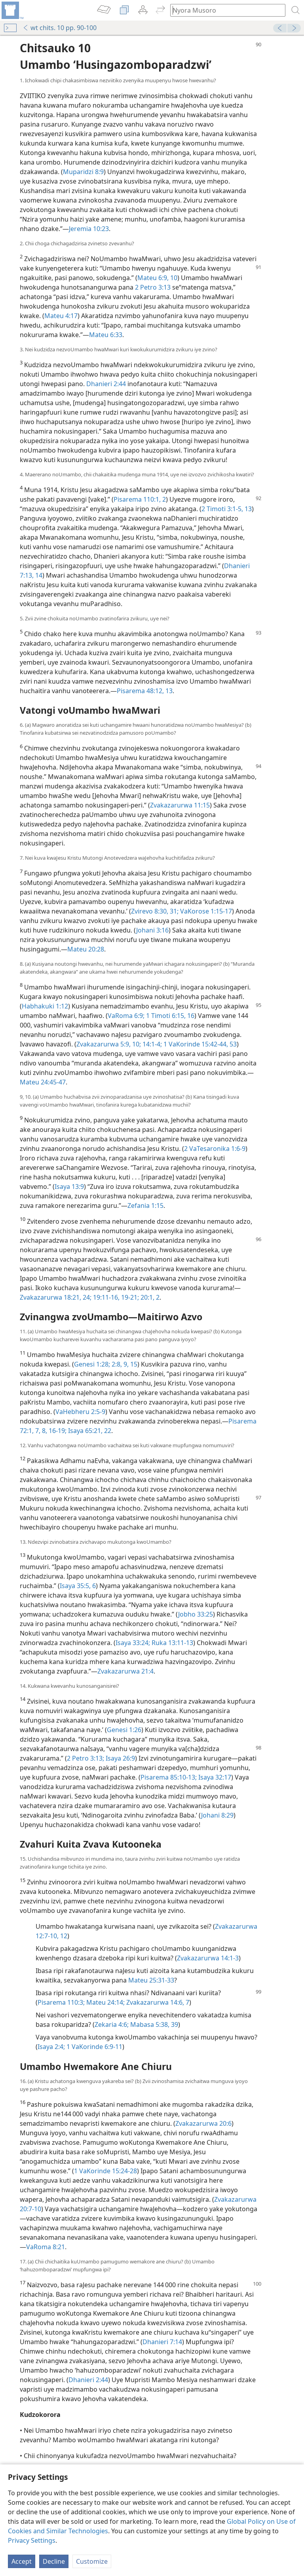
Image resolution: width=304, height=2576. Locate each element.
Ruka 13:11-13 (171, 1642)
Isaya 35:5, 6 (78, 1585)
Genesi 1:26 (124, 1729)
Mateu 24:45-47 (43, 1082)
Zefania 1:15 (145, 1205)
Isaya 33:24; (133, 1642)
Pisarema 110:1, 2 (140, 499)
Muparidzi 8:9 (83, 171)
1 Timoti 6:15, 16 (169, 1015)
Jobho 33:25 (195, 1614)
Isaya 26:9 (119, 1758)
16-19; (56, 1430)
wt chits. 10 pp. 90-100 (60, 27)
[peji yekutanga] (12, 10)
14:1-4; (151, 1044)
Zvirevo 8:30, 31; (155, 911)
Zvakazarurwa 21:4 (125, 1671)
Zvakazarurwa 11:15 (180, 805)
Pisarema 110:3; (61, 2002)
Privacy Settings (31, 2540)
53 (232, 1044)
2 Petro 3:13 (153, 287)
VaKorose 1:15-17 (205, 911)
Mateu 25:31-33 (151, 1980)
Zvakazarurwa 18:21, (50, 1297)
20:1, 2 (149, 1297)
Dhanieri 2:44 (106, 383)
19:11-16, (105, 1297)
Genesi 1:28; (92, 1364)
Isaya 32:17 (214, 1777)
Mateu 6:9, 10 (157, 277)
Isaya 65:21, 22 (88, 1430)
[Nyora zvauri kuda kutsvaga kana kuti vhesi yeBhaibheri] (224, 10)
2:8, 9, (119, 1364)
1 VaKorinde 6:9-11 (93, 2046)
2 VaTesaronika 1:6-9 (214, 1148)
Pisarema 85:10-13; (169, 1777)
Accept (21, 2561)
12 (63, 1936)
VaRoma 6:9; (126, 1015)
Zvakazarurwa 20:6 (203, 2123)
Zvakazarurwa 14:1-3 (208, 1958)
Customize (92, 2561)
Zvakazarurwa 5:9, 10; (108, 1044)
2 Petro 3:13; (85, 1758)
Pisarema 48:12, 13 (145, 690)
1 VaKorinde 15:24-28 (105, 2171)
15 (133, 1364)
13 (247, 508)
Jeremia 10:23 (89, 228)
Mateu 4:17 (61, 315)
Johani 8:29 (217, 1815)
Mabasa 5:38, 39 (153, 2024)
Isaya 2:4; (51, 2046)
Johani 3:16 (152, 930)
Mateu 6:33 (105, 334)
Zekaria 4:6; (112, 2024)
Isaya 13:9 (69, 1186)
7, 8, (40, 1430)
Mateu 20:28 (85, 949)
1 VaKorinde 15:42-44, (195, 1044)
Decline (54, 2561)
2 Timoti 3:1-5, (222, 508)
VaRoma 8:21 (45, 2246)
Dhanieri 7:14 (162, 2341)
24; (86, 1297)
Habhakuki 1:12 (45, 1006)
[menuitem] (12, 10)
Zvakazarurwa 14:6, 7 (157, 2002)
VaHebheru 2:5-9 (80, 1411)
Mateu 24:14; (105, 2002)
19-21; (129, 1297)
